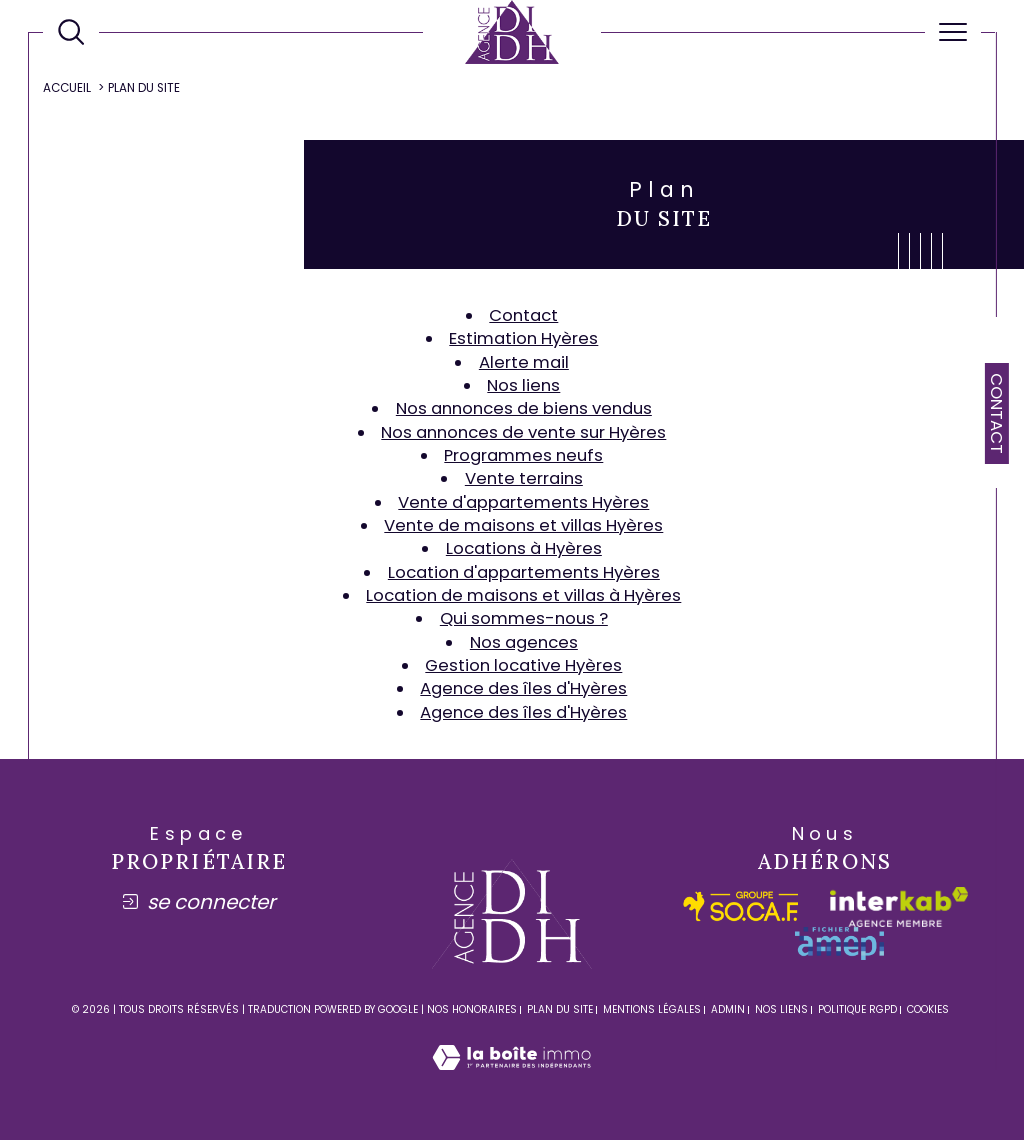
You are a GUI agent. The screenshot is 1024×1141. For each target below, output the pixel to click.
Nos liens (523, 385)
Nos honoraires (472, 1010)
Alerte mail (523, 362)
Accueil (67, 88)
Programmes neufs (524, 455)
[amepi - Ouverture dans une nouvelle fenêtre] (839, 944)
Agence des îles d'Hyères (524, 689)
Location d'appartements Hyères (524, 572)
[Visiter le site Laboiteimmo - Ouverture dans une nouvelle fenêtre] (511, 1080)
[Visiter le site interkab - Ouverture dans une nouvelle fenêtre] (899, 908)
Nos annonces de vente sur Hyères (523, 432)
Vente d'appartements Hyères (524, 502)
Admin (728, 1010)
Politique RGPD (857, 1010)
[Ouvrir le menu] (953, 32)
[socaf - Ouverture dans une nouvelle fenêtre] (741, 907)
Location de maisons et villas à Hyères (524, 596)
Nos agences (524, 642)
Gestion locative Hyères (524, 666)
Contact (997, 413)
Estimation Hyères (524, 339)
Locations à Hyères (524, 549)
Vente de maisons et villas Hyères (524, 525)
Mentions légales (652, 1010)
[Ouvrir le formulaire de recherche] (71, 32)
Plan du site (560, 1010)
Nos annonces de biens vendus (523, 409)
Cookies (928, 1011)
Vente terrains (523, 479)
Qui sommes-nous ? (524, 619)
